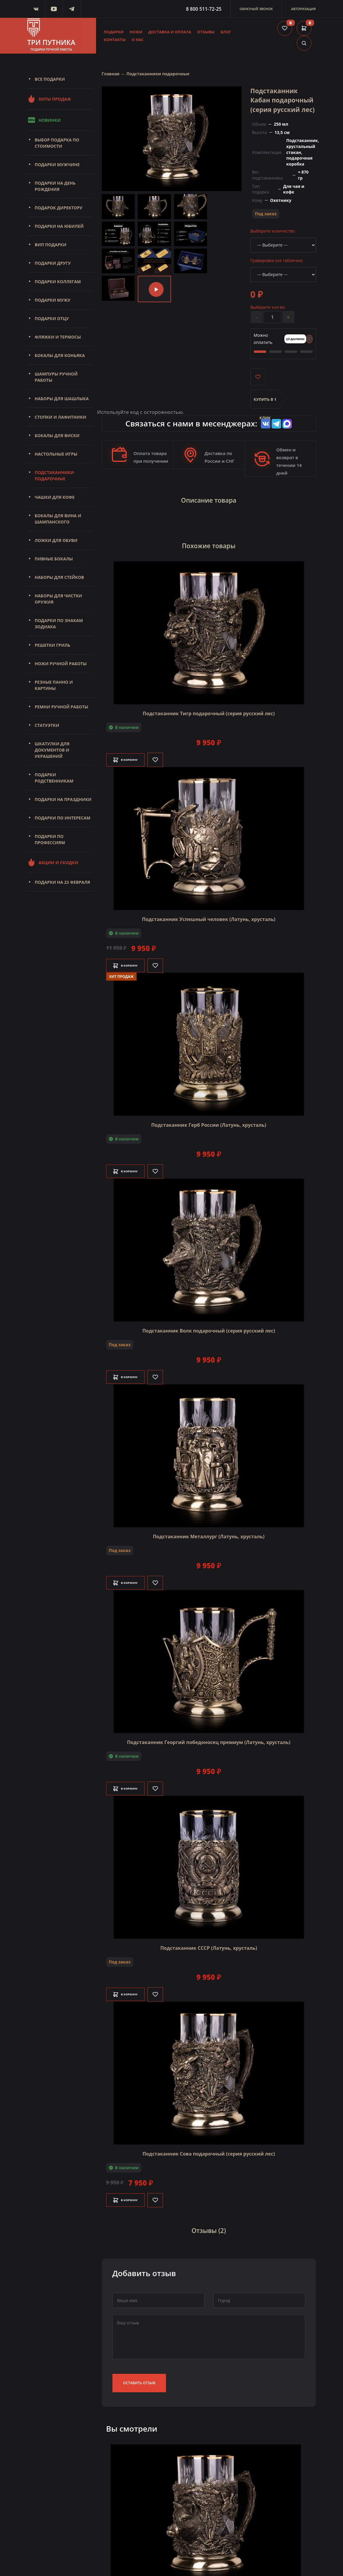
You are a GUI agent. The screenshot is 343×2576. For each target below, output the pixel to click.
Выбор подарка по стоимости (57, 143)
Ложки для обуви (56, 540)
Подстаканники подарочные (54, 475)
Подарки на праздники (63, 799)
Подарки (114, 32)
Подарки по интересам (62, 818)
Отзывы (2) (209, 2221)
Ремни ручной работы (61, 707)
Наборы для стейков (59, 577)
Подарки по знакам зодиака (59, 623)
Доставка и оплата (169, 32)
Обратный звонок (256, 9)
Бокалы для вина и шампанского (58, 519)
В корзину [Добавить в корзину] (131, 752)
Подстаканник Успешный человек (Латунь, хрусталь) (208, 912)
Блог (225, 32)
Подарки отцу (52, 318)
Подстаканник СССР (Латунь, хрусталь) (208, 1941)
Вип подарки (51, 244)
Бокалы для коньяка (60, 355)
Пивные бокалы (54, 559)
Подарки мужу (53, 300)
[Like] (166, 753)
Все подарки (50, 79)
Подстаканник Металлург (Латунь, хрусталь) (208, 1529)
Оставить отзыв (139, 2371)
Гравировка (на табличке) (276, 260)
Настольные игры (56, 454)
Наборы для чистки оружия (58, 599)
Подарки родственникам (54, 778)
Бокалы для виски (57, 435)
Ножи (135, 32)
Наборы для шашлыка (62, 398)
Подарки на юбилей (59, 226)
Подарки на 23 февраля (62, 882)
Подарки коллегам (58, 281)
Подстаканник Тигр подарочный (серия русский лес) (209, 706)
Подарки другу (53, 263)
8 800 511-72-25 (203, 9)
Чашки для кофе (55, 497)
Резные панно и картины (54, 685)
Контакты (115, 39)
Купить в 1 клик (265, 404)
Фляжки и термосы (58, 337)
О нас (137, 39)
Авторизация (303, 9)
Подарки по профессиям (50, 839)
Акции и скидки (52, 862)
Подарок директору (59, 208)
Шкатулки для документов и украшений (52, 750)
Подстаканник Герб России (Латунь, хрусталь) (208, 1118)
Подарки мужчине (57, 164)
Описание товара (209, 499)
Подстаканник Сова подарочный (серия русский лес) (208, 2146)
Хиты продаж (49, 98)
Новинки (44, 120)
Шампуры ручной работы (56, 377)
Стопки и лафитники (60, 417)
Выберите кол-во (267, 307)
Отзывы (206, 32)
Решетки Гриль (53, 645)
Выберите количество (272, 231)
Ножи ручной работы (61, 663)
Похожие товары (209, 541)
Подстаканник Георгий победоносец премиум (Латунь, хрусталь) (208, 1735)
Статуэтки (47, 725)
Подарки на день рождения (55, 186)
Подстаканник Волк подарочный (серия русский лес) (208, 1323)
